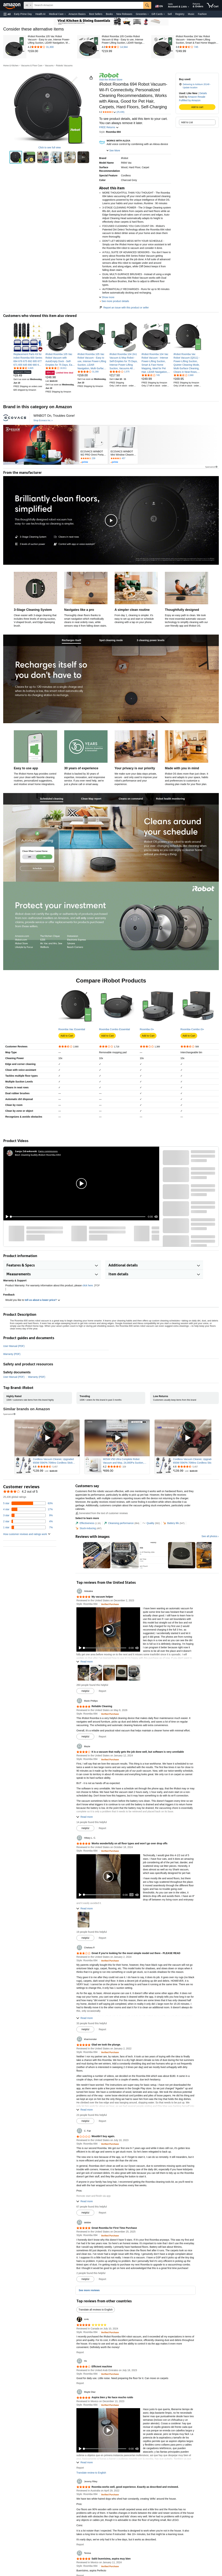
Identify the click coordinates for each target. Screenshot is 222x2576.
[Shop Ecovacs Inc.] (43, 420)
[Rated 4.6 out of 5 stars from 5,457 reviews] (56, 1466)
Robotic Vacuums (64, 65)
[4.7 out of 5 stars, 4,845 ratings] (23, 368)
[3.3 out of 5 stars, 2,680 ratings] (184, 375)
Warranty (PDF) (11, 1354)
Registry (179, 14)
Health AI (40, 14)
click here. (88, 1285)
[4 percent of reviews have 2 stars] (28, 1521)
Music (191, 14)
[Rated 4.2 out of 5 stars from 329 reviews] (126, 1466)
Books (109, 14)
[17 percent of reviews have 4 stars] (28, 1509)
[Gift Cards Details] (164, 14)
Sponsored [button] (211, 467)
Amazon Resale (196, 96)
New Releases (124, 14)
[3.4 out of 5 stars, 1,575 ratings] (119, 371)
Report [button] (102, 1691)
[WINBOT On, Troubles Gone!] (54, 416)
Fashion (202, 14)
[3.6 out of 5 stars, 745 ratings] (151, 375)
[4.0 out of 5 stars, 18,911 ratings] (56, 368)
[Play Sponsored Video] (47, 1438)
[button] (7, 14)
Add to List (187, 122)
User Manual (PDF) (14, 1346)
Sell (170, 14)
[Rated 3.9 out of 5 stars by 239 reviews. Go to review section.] (93, 458)
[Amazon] (12, 5)
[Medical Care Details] (65, 14)
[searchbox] (88, 5)
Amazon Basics (76, 14)
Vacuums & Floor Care (31, 65)
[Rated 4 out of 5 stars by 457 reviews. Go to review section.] (124, 458)
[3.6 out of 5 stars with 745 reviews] (197, 47)
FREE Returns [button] (109, 127)
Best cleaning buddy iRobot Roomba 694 (37, 1154)
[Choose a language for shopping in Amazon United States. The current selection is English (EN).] (159, 5)
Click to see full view (49, 147)
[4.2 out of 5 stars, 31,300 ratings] (88, 371)
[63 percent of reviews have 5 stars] (28, 1503)
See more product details (115, 301)
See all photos (209, 1536)
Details (203, 93)
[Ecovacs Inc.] (14, 417)
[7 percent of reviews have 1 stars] (28, 1527)
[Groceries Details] (148, 14)
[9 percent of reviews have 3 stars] (28, 1515)
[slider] (78, 1216)
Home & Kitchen (11, 65)
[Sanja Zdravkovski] (26, 1151)
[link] (49, 51)
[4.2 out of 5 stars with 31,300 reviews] (49, 47)
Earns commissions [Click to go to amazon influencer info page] (48, 1151)
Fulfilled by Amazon (189, 100)
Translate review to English (91, 2472)
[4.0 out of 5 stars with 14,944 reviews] (123, 47)
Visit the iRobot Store (110, 79)
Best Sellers (95, 14)
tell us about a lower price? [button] (42, 1300)
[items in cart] (212, 5)
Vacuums (49, 65)
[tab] (71, 640)
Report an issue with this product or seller (124, 307)
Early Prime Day (23, 14)
